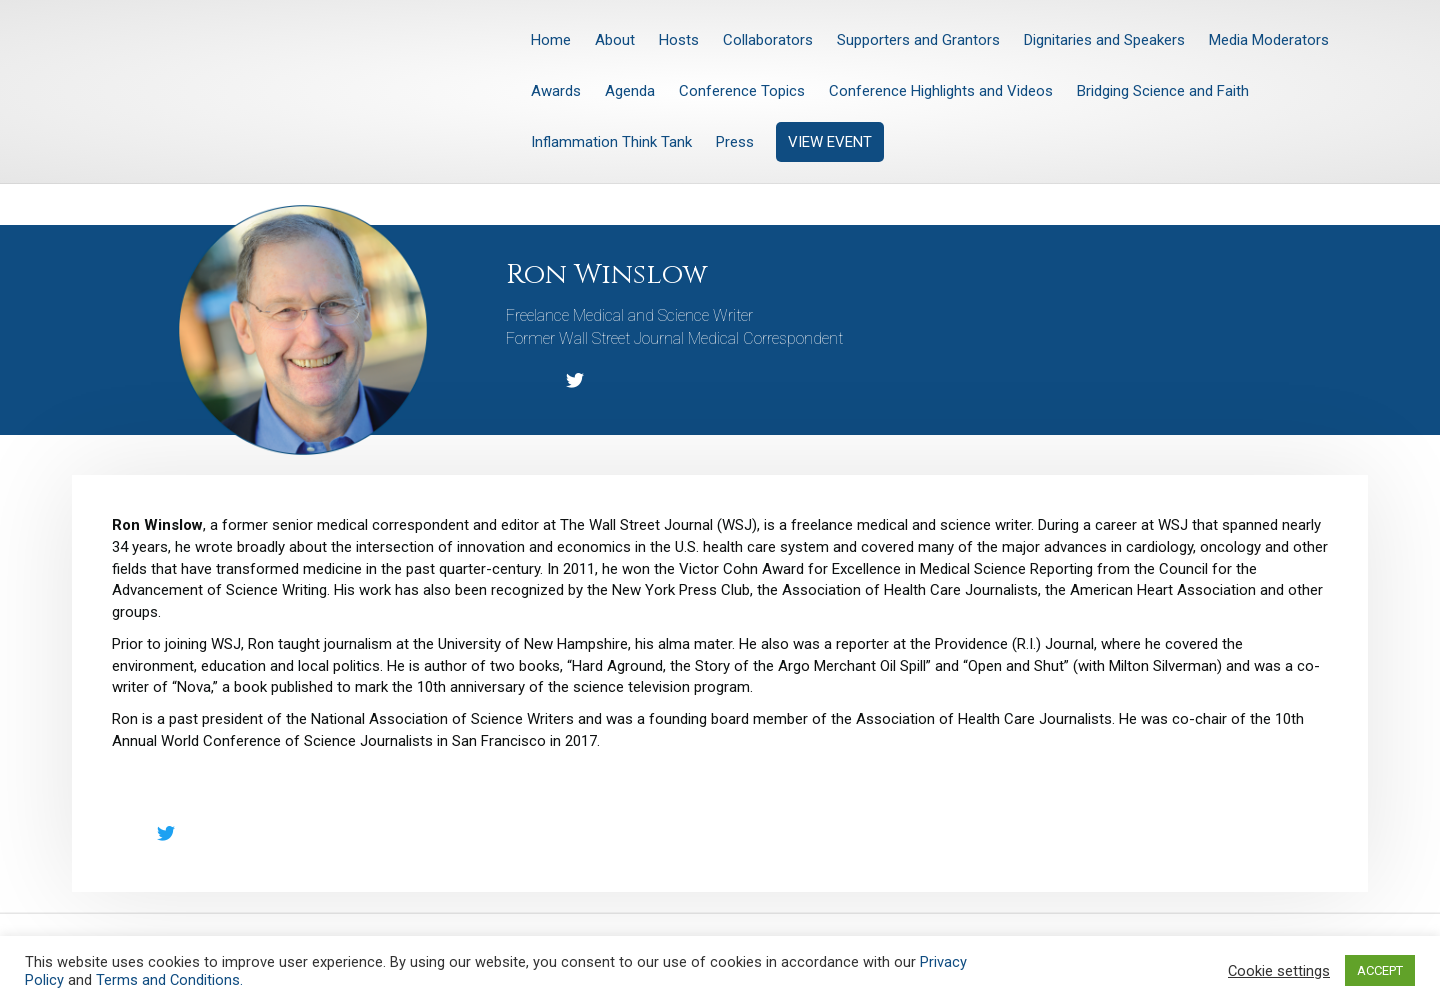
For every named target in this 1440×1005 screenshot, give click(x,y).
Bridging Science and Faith (1163, 91)
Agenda (630, 91)
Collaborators (768, 40)
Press (735, 142)
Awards (556, 91)
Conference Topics (742, 91)
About (615, 40)
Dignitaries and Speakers (1104, 40)
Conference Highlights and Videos (941, 91)
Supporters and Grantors (918, 40)
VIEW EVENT (830, 142)
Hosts (679, 40)
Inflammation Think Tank (611, 142)
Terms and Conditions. (169, 980)
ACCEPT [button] (1380, 970)
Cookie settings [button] (1279, 971)
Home (551, 40)
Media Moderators (1269, 40)
